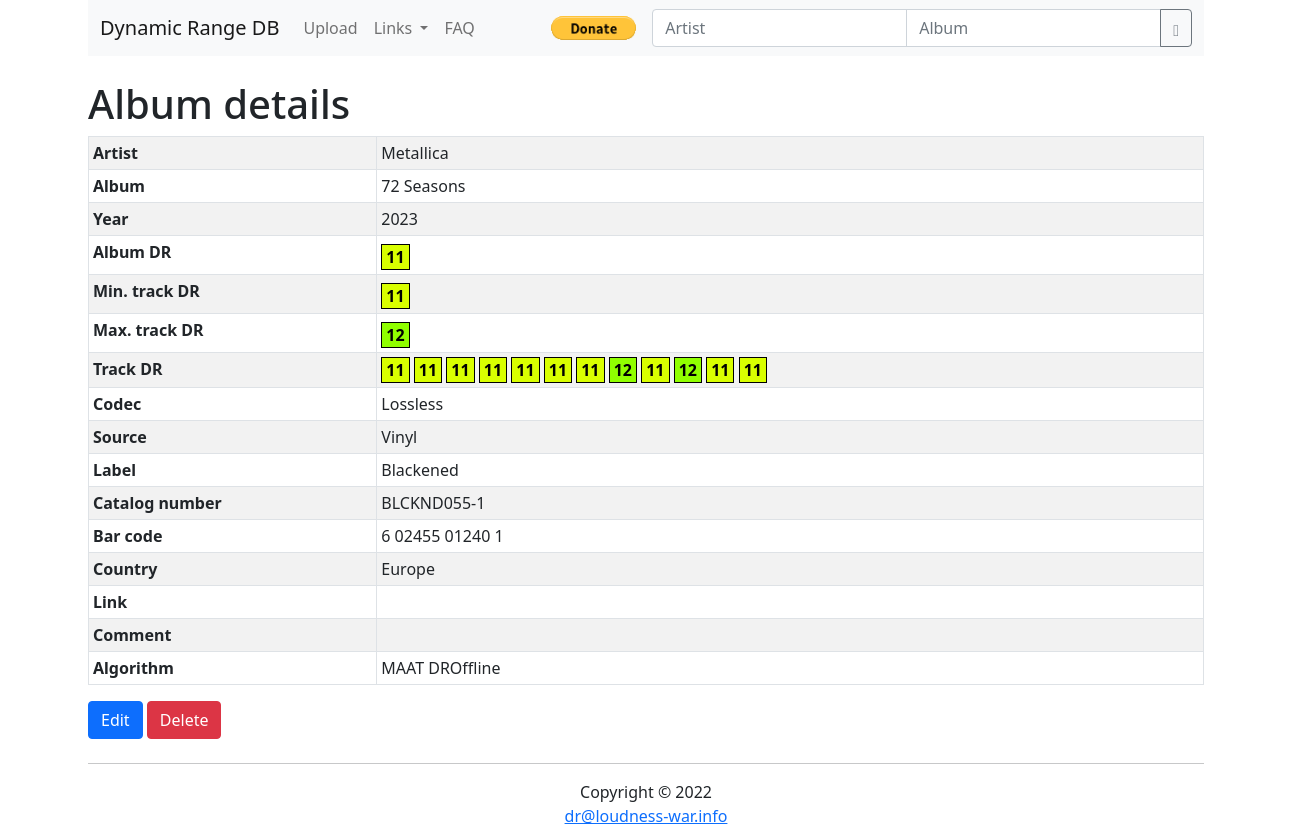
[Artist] (779, 28)
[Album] (1033, 28)
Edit (115, 720)
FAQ (459, 28)
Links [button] (395, 28)
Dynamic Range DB (189, 27)
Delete (184, 720)
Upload (330, 28)
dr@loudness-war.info (646, 816)
